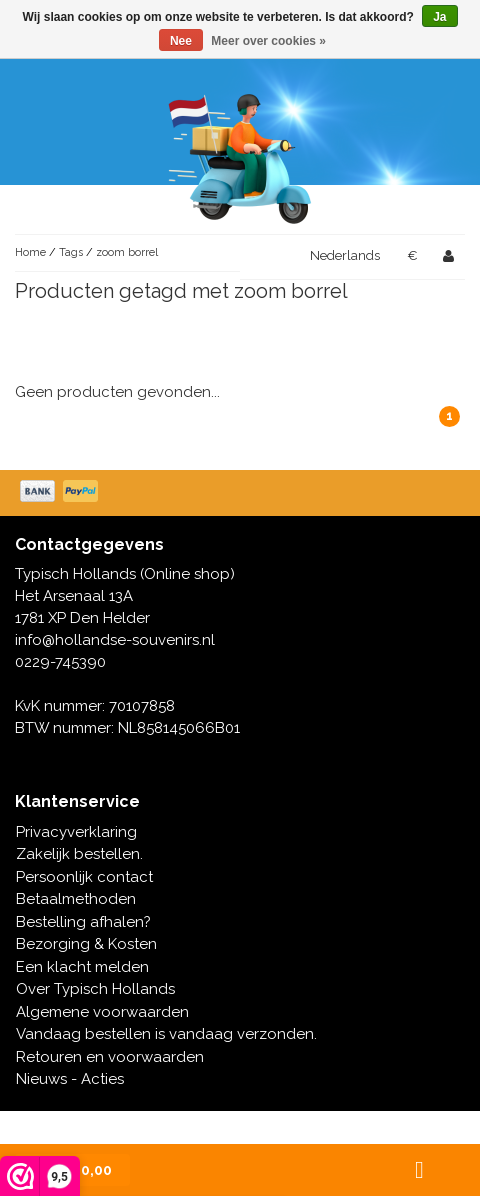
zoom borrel (127, 252)
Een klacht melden (82, 967)
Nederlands (345, 255)
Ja (439, 17)
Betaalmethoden (76, 899)
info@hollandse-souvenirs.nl (115, 640)
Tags (71, 252)
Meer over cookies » (268, 41)
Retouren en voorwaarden (110, 1057)
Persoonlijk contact (84, 877)
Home (30, 252)
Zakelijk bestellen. (79, 854)
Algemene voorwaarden (102, 1012)
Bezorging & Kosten (86, 944)
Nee (181, 41)
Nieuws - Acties (70, 1079)
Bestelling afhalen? (83, 922)
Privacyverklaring (76, 832)
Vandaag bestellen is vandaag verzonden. (166, 1034)
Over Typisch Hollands (95, 989)
